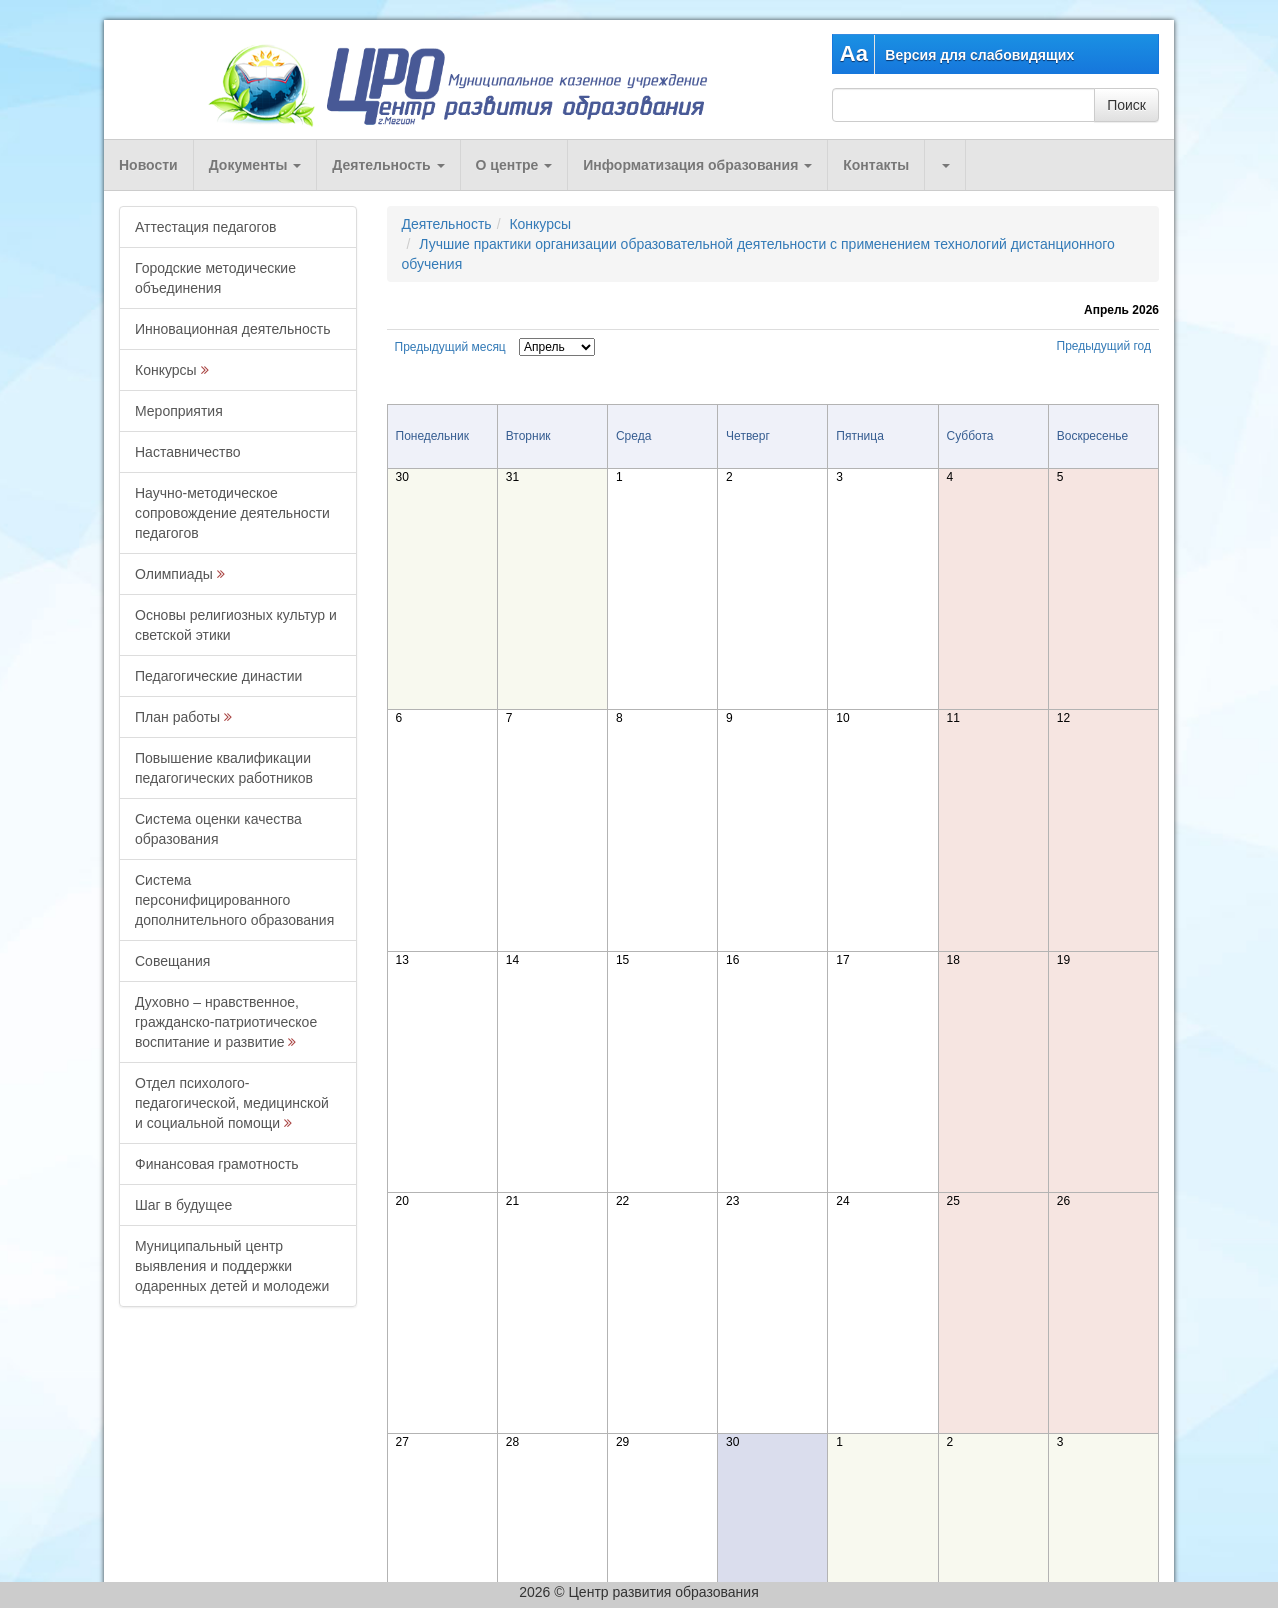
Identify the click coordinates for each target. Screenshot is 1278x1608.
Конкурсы (166, 370)
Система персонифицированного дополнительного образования (234, 900)
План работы (177, 717)
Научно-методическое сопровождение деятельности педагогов (232, 513)
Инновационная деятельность (233, 329)
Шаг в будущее (183, 1205)
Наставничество (188, 452)
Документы (255, 165)
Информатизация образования (697, 165)
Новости (148, 165)
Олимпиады (174, 574)
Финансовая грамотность (217, 1164)
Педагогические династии (218, 676)
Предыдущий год (1104, 346)
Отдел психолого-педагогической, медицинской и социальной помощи (232, 1103)
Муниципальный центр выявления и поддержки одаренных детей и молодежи (232, 1266)
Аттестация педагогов (205, 227)
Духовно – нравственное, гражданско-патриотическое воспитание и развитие (226, 1022)
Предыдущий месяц (450, 347)
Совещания (172, 961)
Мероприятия (179, 411)
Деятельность (388, 165)
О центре (514, 165)
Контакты (876, 165)
